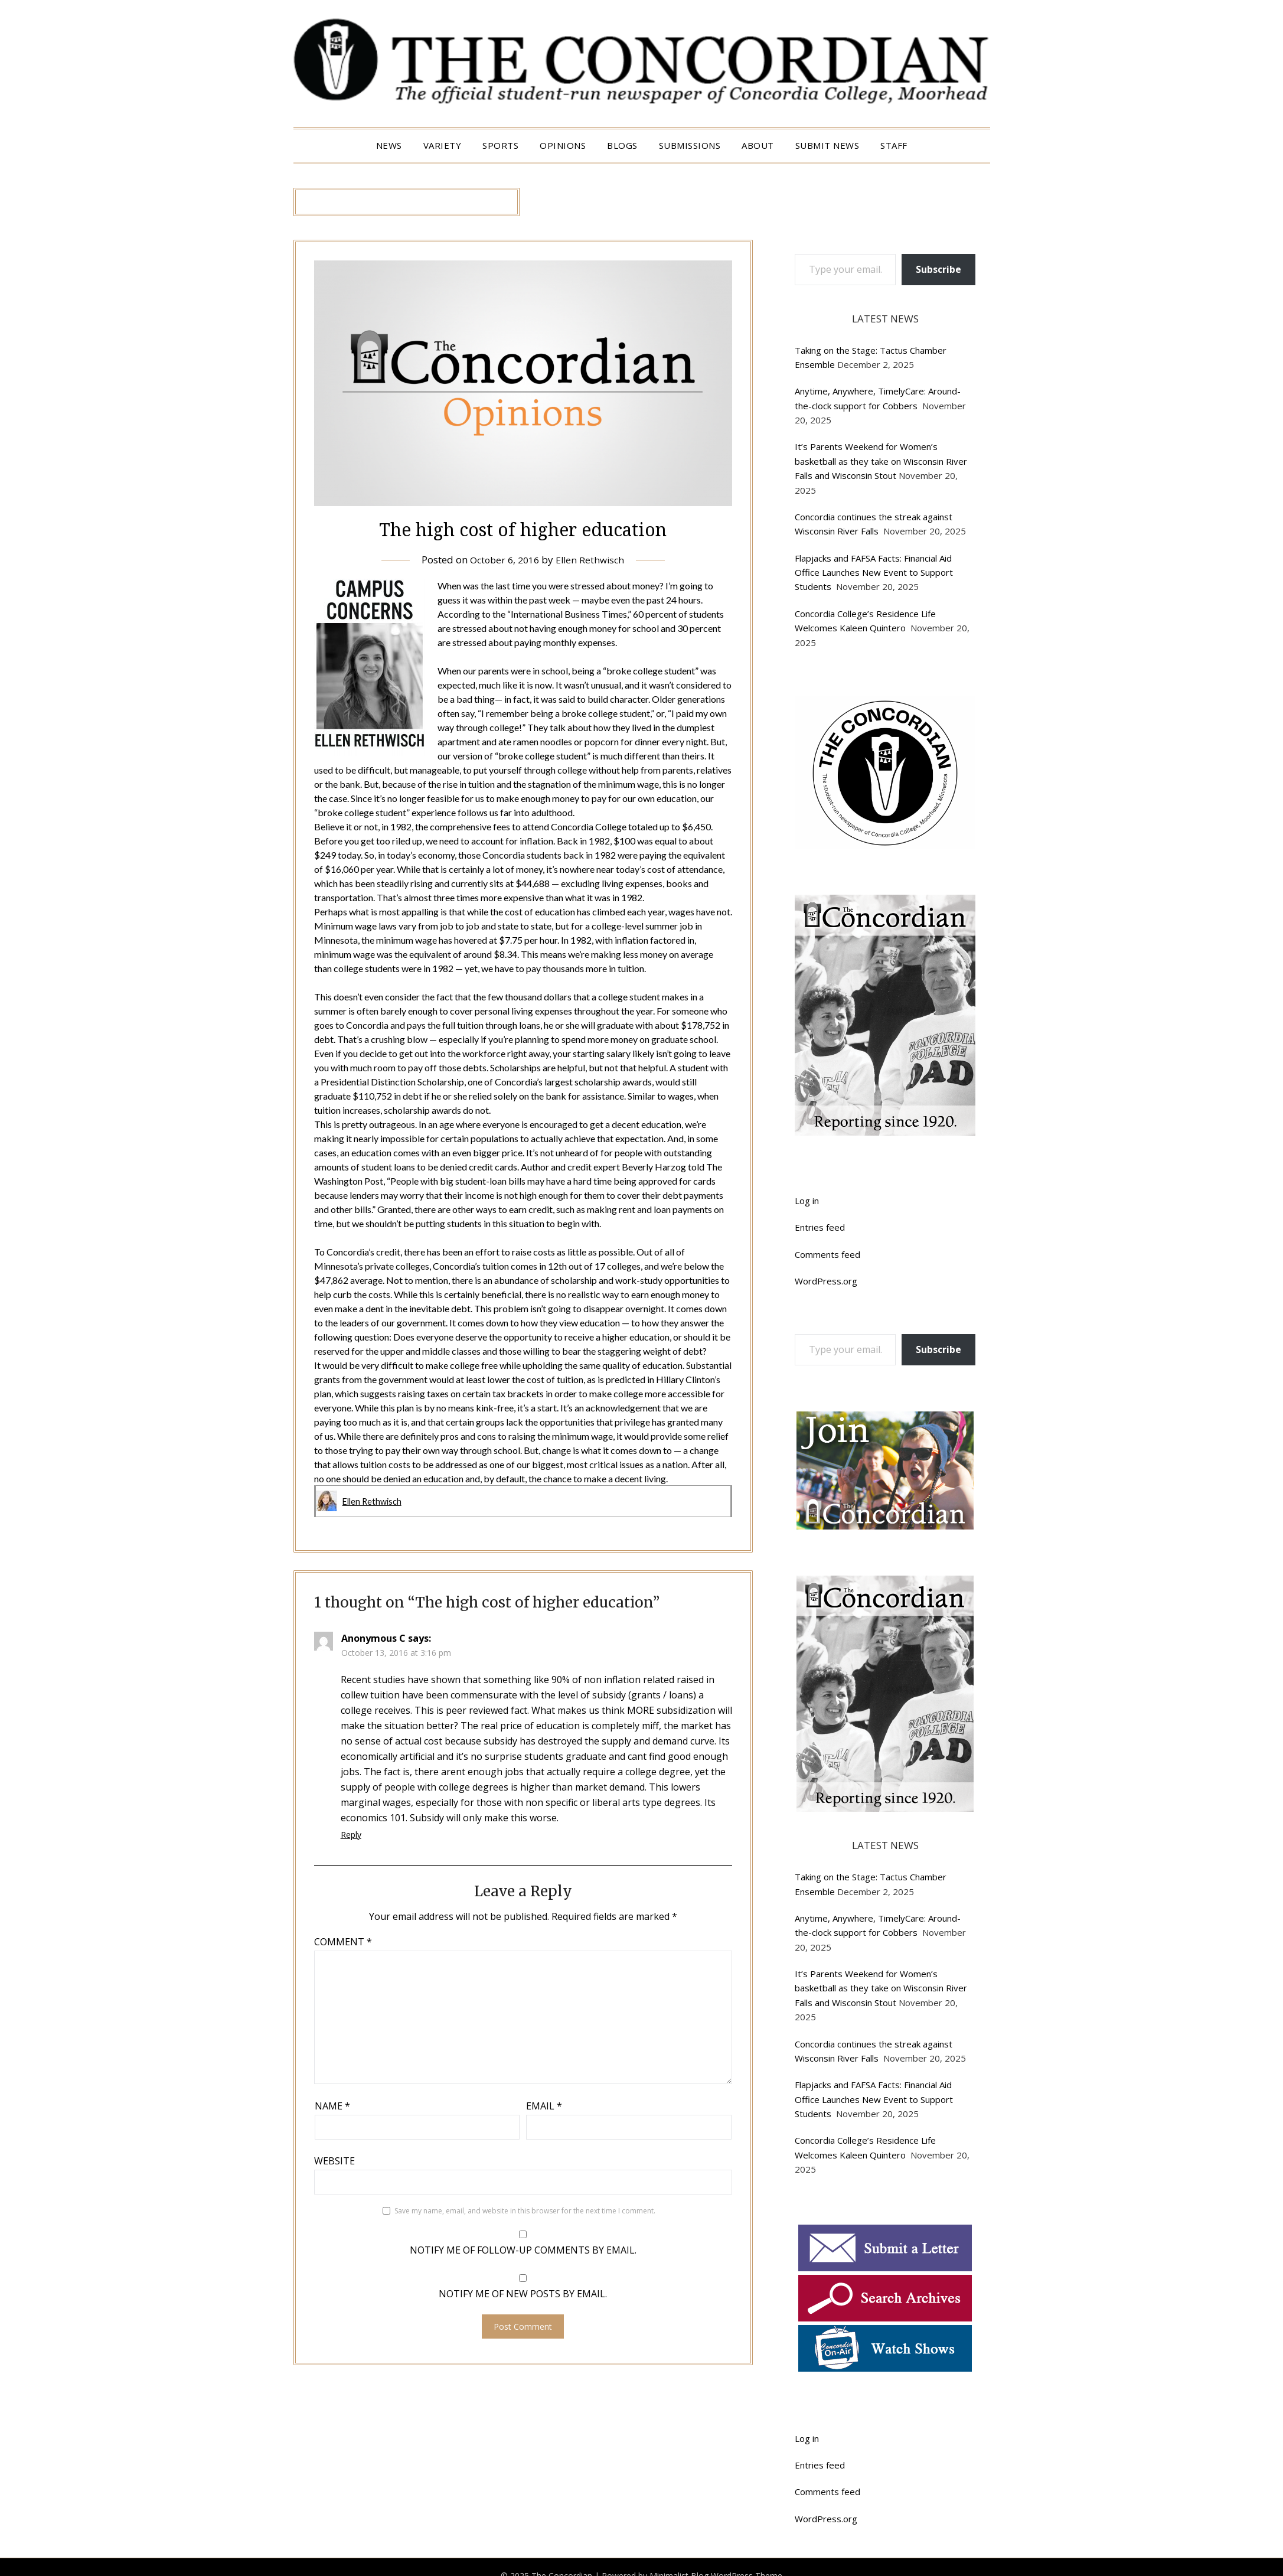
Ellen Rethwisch (593, 559)
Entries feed (820, 1227)
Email (544, 2105)
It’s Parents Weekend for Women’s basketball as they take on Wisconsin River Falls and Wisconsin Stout (881, 461)
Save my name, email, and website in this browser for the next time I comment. (524, 2210)
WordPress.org (826, 1281)
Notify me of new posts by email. (523, 2293)
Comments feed (827, 1254)
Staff (893, 145)
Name (332, 2105)
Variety (442, 145)
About (758, 145)
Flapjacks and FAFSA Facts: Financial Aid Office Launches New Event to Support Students (874, 572)
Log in (807, 1201)
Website (334, 2160)
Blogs (622, 145)
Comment (343, 1941)
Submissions (690, 145)
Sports (500, 145)
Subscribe (938, 269)
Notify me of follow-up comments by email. (523, 2249)
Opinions (563, 145)
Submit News (827, 145)
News (389, 145)
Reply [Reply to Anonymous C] (351, 1834)
